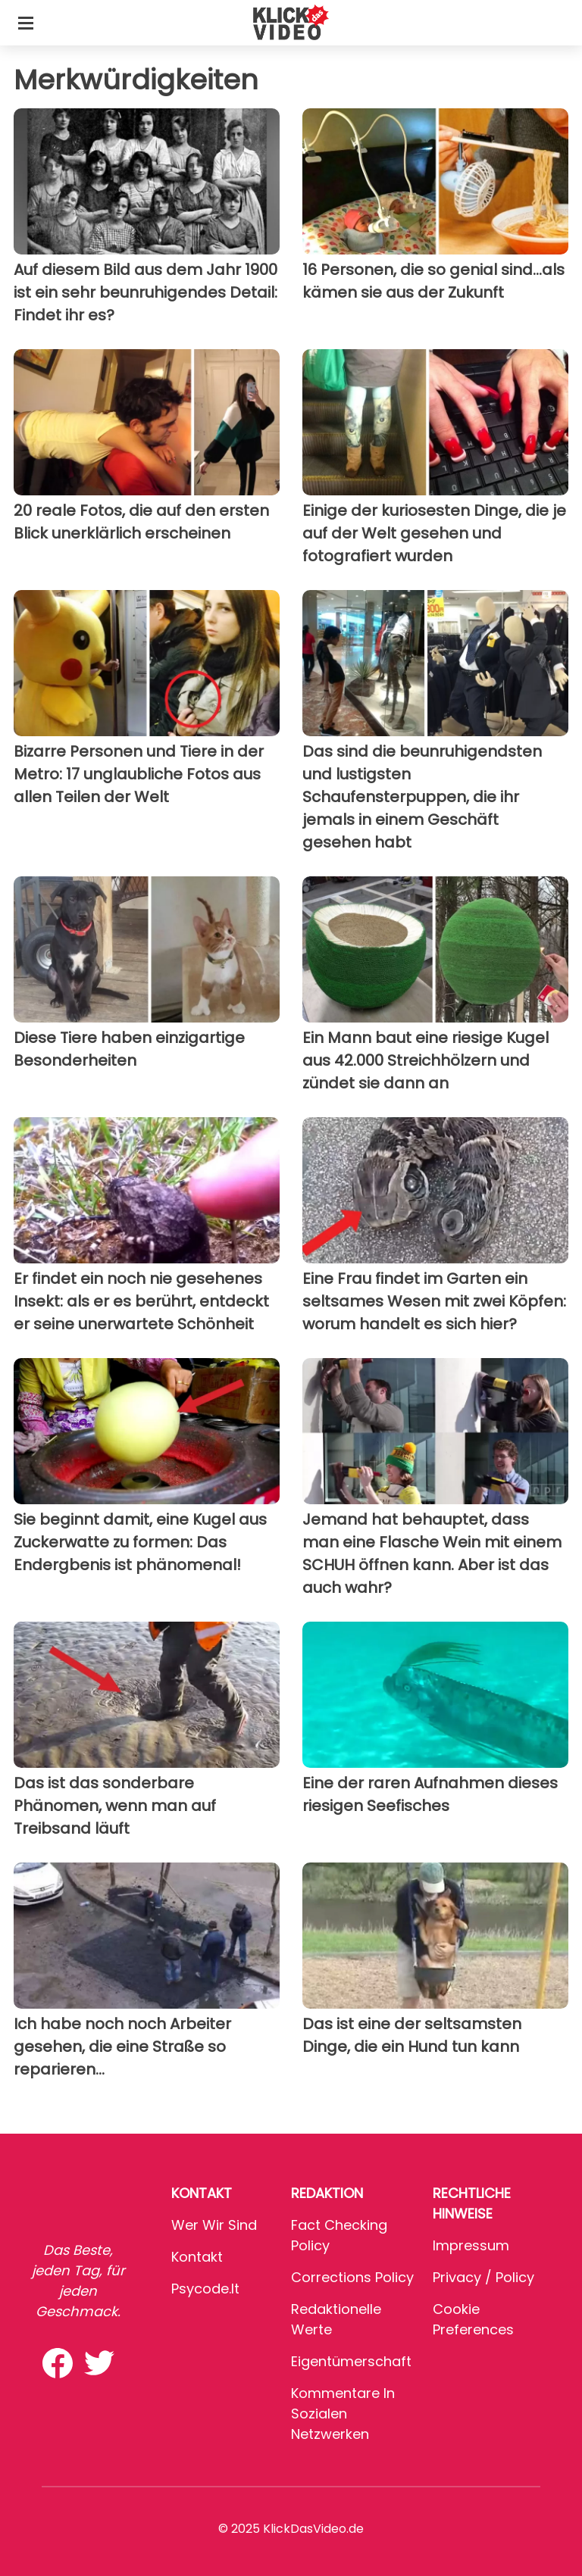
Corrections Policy (352, 2277)
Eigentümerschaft (351, 2361)
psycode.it (205, 2288)
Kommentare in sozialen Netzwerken (343, 2413)
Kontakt (197, 2256)
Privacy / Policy (483, 2277)
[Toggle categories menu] (26, 22)
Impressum (471, 2245)
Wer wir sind (214, 2224)
